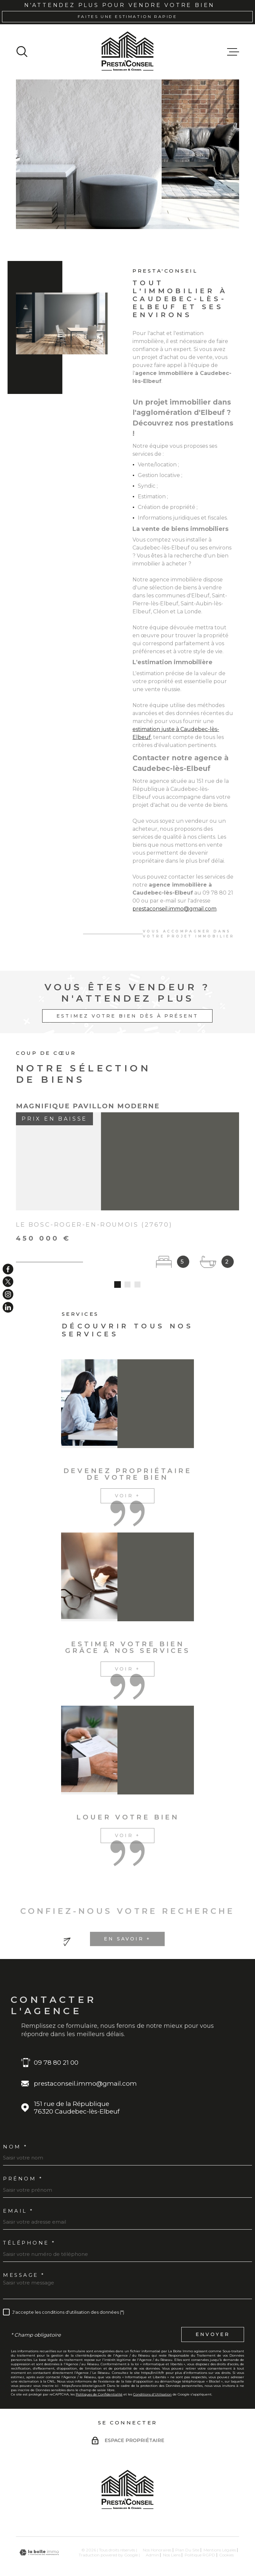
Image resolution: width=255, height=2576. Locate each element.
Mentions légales (220, 2532)
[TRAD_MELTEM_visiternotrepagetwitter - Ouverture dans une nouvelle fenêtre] (8, 1281)
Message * (24, 2257)
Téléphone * (29, 2225)
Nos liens (172, 2537)
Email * (18, 2193)
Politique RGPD (200, 2537)
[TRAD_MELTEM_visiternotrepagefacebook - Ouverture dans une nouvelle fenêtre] (8, 1269)
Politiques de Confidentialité (99, 2377)
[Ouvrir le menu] (233, 52)
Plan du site (187, 2532)
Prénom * (23, 2161)
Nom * (15, 2129)
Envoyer (213, 2317)
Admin (152, 2537)
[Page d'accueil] (127, 52)
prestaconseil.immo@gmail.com (174, 918)
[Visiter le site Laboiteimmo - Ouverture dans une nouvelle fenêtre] (39, 2535)
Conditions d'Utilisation (152, 2377)
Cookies (226, 2538)
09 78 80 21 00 (56, 2045)
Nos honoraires (157, 2532)
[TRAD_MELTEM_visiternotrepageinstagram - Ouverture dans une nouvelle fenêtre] (8, 1294)
